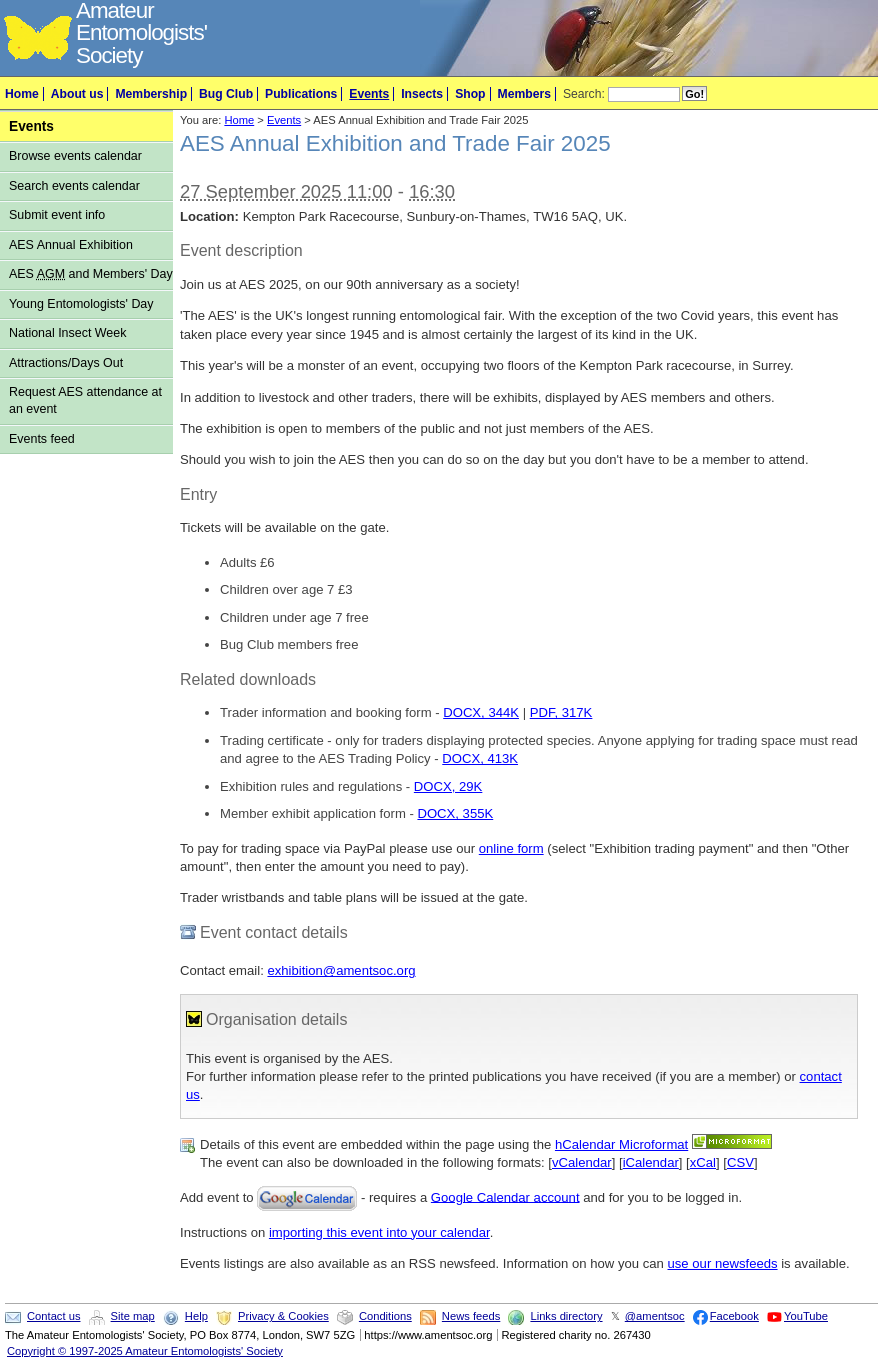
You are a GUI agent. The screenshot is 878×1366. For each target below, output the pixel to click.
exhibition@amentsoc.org (341, 970)
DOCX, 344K (481, 712)
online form (511, 848)
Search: (584, 94)
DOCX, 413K (480, 758)
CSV (740, 1162)
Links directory (566, 1316)
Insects (422, 94)
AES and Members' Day (91, 274)
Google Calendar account (505, 1196)
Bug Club (226, 94)
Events (369, 94)
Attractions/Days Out (66, 363)
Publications (301, 94)
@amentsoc (655, 1316)
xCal (703, 1162)
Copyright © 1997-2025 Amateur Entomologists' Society (145, 1351)
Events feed (42, 439)
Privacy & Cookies (283, 1316)
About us (77, 94)
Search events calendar (74, 186)
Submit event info (57, 215)
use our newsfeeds (723, 1263)
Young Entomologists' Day (81, 304)
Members (524, 94)
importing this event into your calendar (379, 1232)
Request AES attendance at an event (85, 400)
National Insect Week (67, 333)
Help (196, 1316)
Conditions (385, 1316)
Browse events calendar (75, 156)
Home (22, 94)
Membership (151, 94)
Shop (470, 94)
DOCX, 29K (448, 786)
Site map (133, 1316)
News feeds (471, 1316)
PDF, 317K (561, 712)
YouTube (806, 1316)
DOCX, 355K (455, 813)
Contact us (53, 1316)
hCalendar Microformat (621, 1144)
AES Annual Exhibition (71, 245)
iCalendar (651, 1162)
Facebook (734, 1316)
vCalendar (582, 1162)
